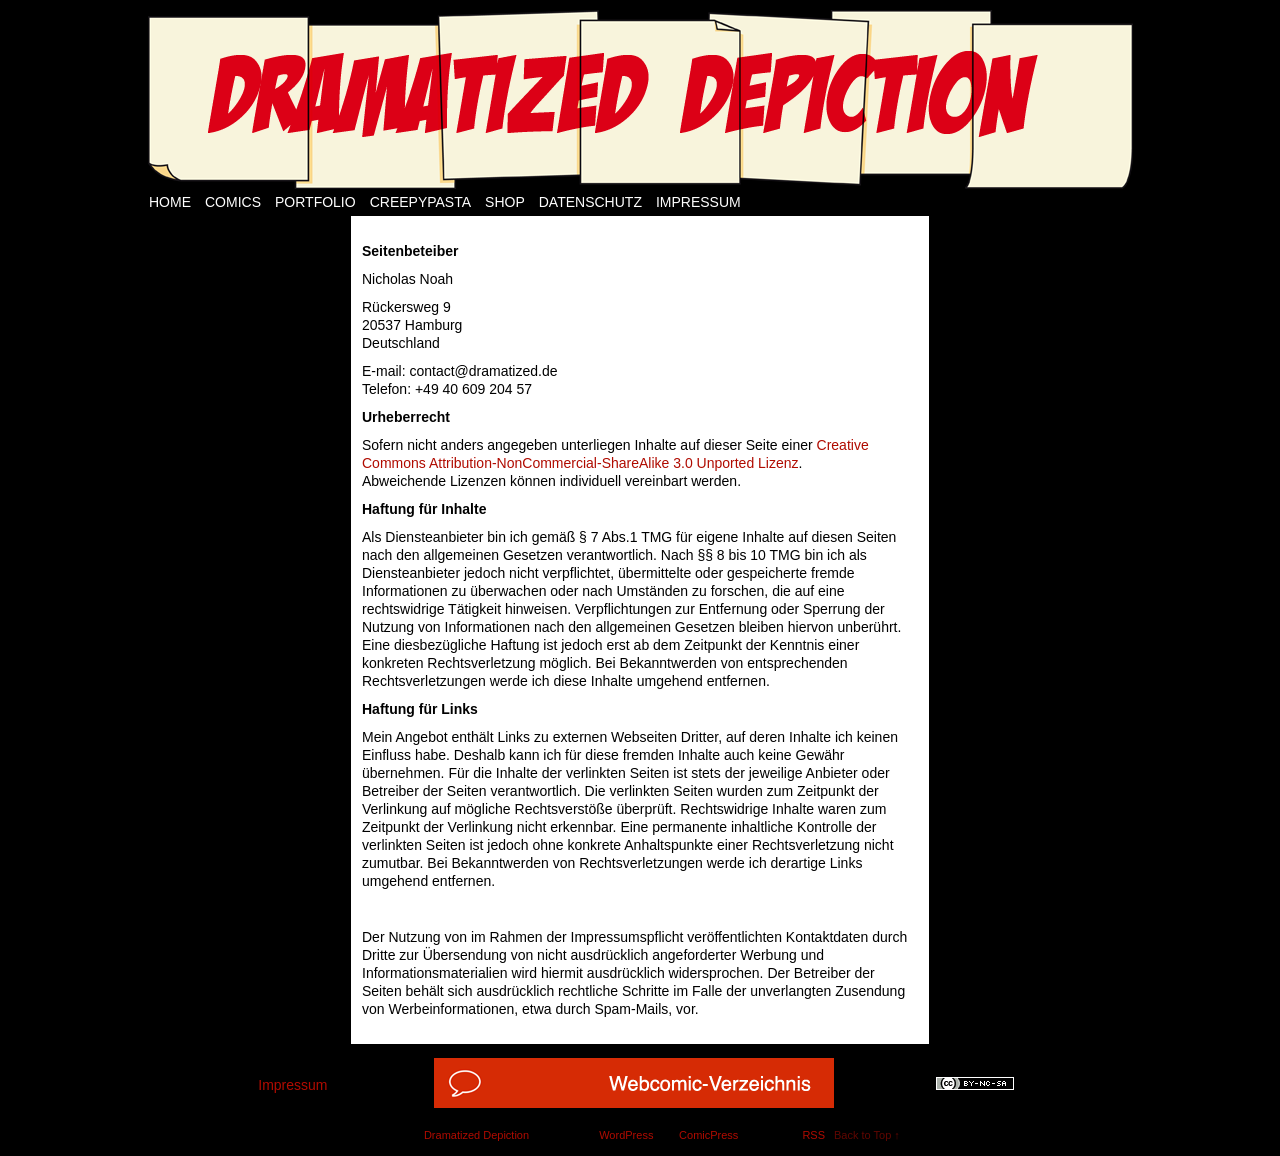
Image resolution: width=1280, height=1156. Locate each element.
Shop (505, 202)
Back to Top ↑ (867, 1135)
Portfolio (315, 202)
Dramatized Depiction (476, 1135)
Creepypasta (420, 202)
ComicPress (708, 1135)
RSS (813, 1135)
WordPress (626, 1135)
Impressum (698, 202)
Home (170, 202)
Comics (233, 202)
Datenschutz (590, 202)
